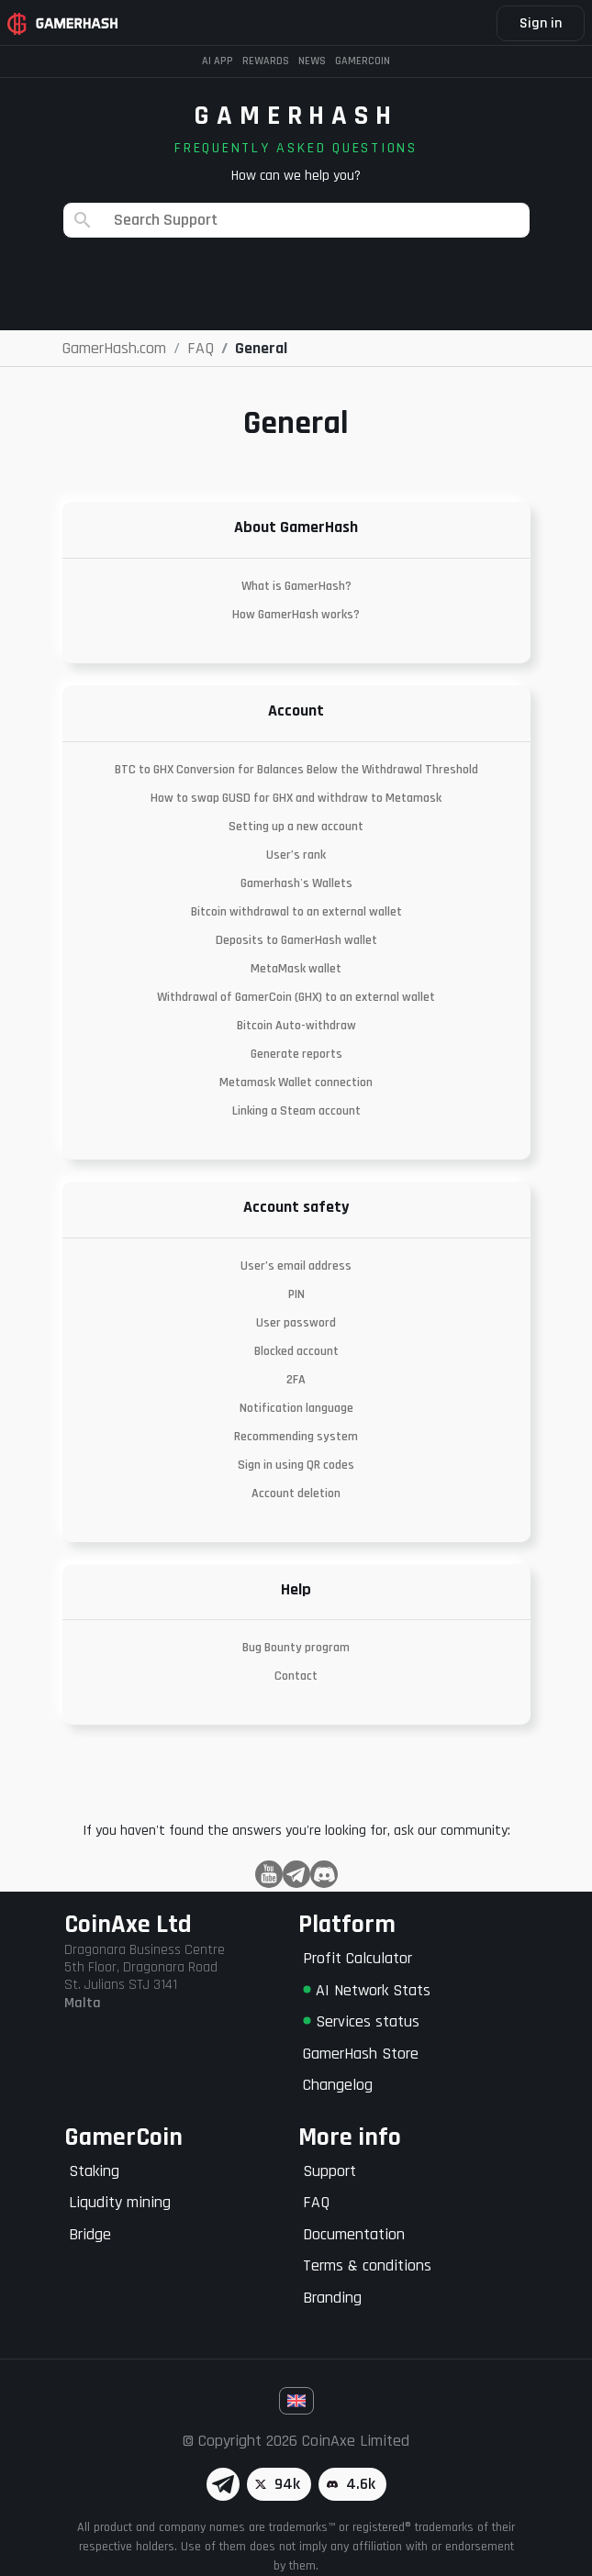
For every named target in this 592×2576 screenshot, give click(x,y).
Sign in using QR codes (296, 1465)
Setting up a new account (296, 826)
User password (296, 1323)
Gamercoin (362, 61)
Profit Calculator (357, 1958)
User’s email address (296, 1266)
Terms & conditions (367, 2265)
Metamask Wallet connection (296, 1082)
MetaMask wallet (296, 968)
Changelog (338, 2084)
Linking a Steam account (296, 1111)
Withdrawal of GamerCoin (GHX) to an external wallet (296, 997)
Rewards (265, 61)
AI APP (217, 61)
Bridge (90, 2234)
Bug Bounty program (296, 1647)
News (312, 61)
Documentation (354, 2234)
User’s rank (296, 855)
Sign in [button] (540, 23)
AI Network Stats (366, 1990)
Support (329, 2171)
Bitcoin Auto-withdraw (296, 1025)
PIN (296, 1294)
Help (296, 1589)
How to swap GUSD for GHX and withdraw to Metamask (296, 798)
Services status (361, 2021)
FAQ (316, 2202)
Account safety (296, 1206)
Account (296, 710)
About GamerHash (296, 527)
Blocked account (296, 1351)
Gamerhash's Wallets (296, 883)
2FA (296, 1379)
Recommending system (296, 1436)
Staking (94, 2171)
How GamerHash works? (296, 614)
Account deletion (296, 1493)
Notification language (296, 1408)
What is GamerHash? (296, 586)
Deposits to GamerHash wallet (296, 940)
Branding (332, 2297)
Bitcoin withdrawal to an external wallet (296, 912)
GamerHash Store (361, 2053)
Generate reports (296, 1054)
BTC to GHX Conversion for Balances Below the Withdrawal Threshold (296, 769)
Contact (296, 1676)
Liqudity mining (120, 2202)
